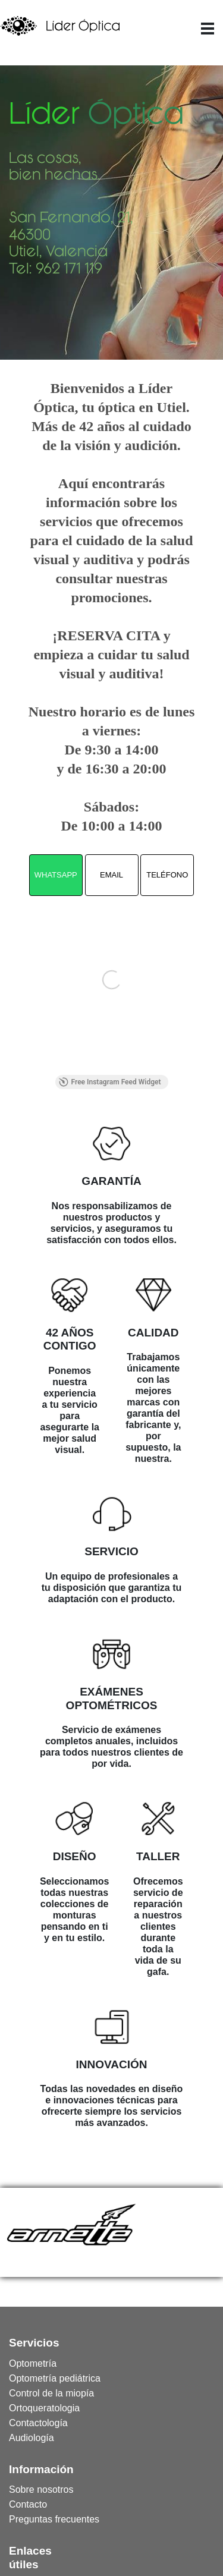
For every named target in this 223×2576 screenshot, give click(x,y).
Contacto (28, 2504)
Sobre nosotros (28, 2489)
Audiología (28, 2438)
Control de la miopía (28, 2393)
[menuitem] (28, 2363)
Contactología (28, 2423)
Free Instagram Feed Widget (110, 1082)
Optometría (28, 2363)
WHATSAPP (55, 874)
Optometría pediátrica (28, 2378)
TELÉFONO (167, 874)
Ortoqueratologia (28, 2408)
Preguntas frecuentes (28, 2519)
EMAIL (111, 874)
